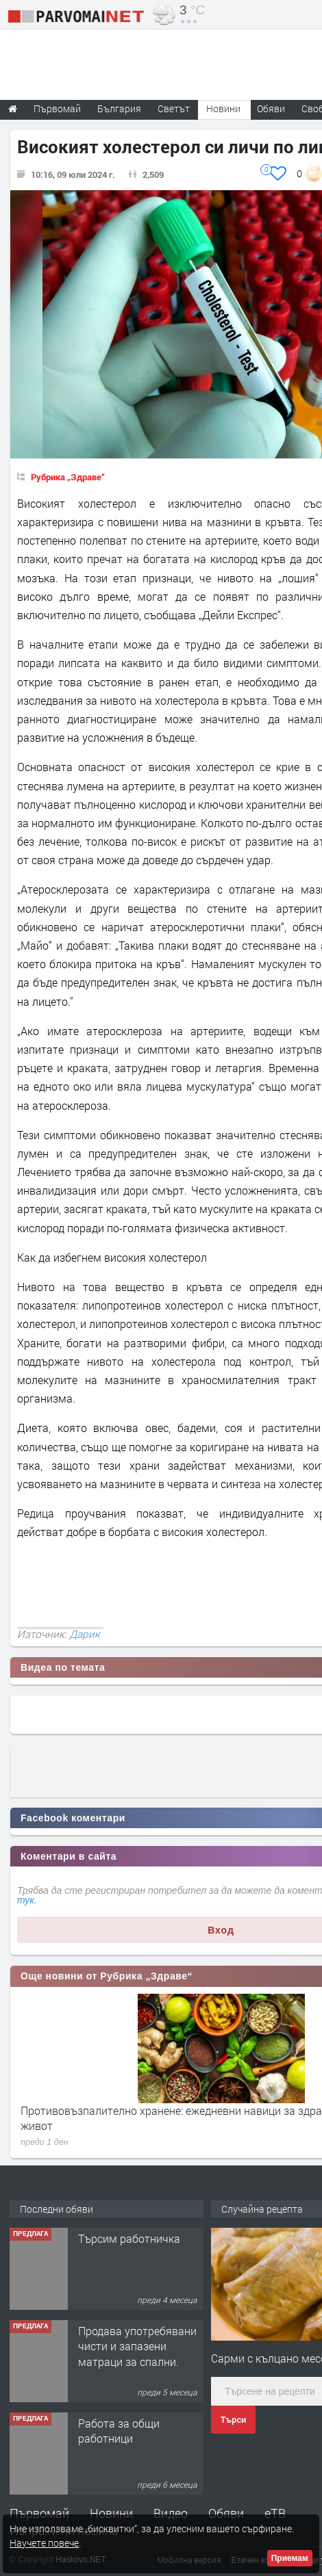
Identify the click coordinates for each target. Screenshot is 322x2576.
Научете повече (44, 2542)
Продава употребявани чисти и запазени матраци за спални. (137, 2346)
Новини (223, 108)
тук (25, 1900)
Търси (233, 2420)
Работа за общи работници (119, 2430)
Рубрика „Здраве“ (68, 477)
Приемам (289, 2558)
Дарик (84, 1634)
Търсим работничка (129, 2238)
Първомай (39, 2513)
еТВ (275, 2513)
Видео (170, 2513)
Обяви (226, 2513)
